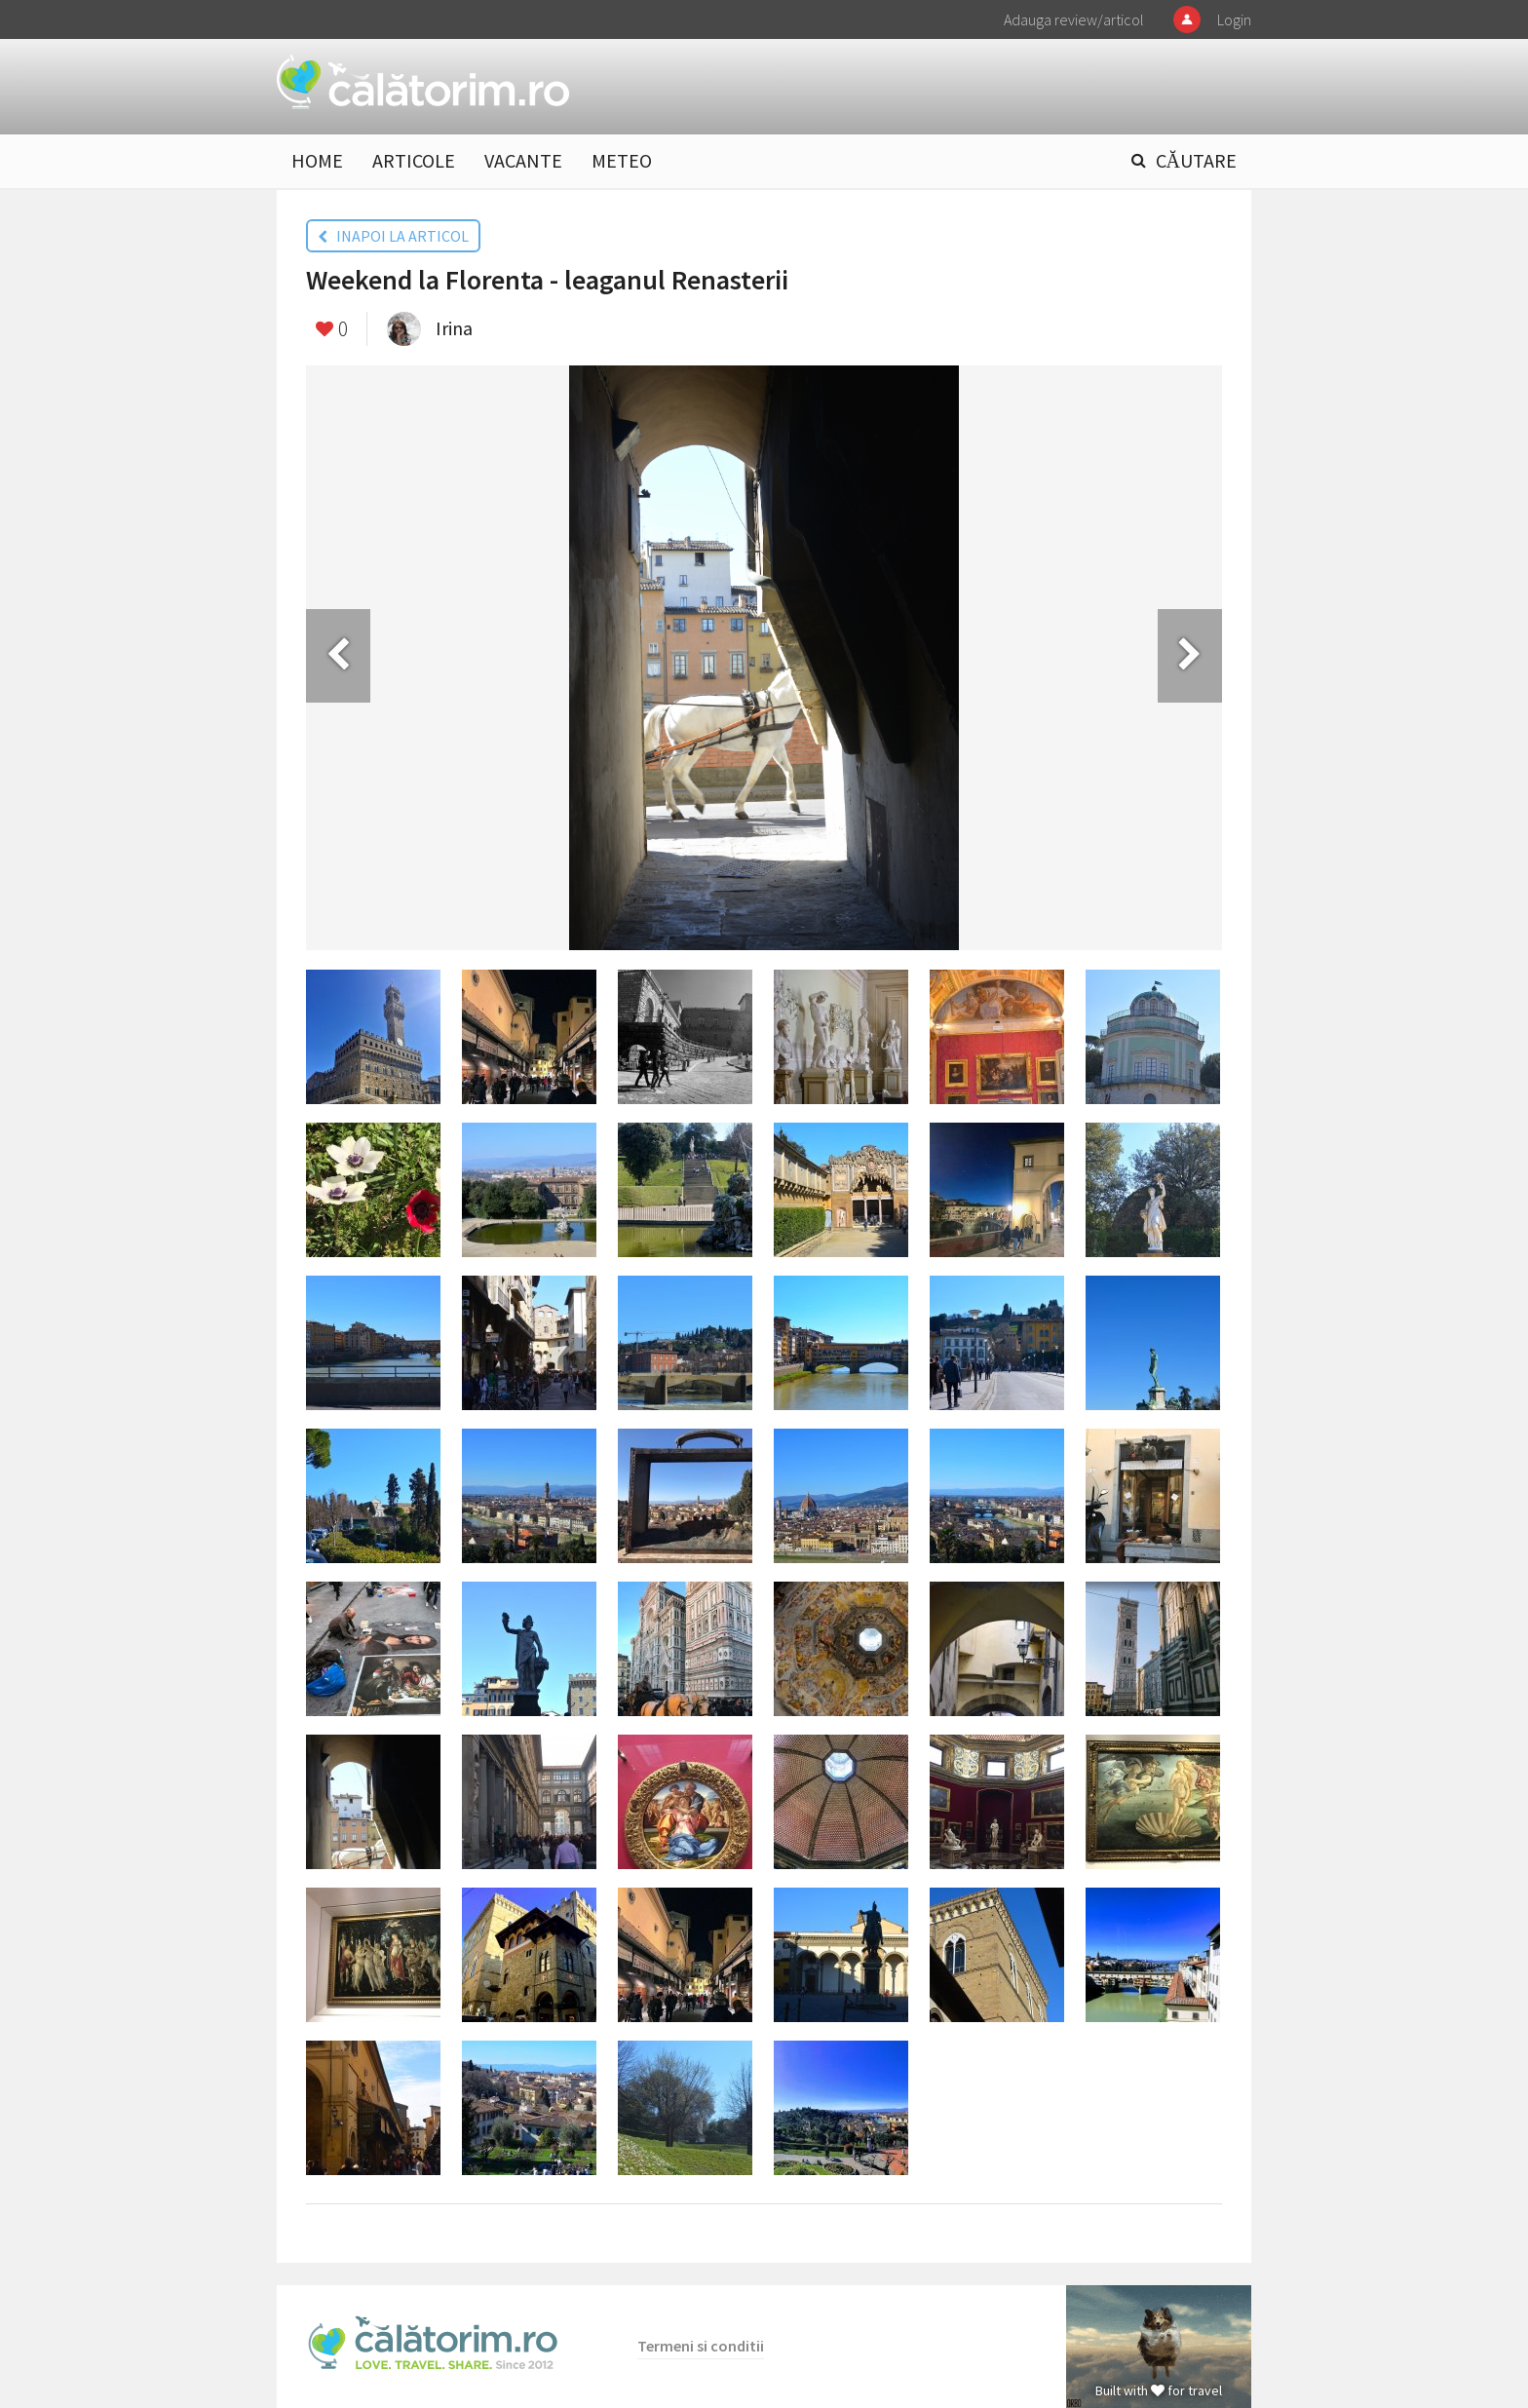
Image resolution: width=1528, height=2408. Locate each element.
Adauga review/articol (1074, 19)
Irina (454, 328)
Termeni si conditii (700, 2345)
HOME (317, 160)
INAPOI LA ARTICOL (393, 236)
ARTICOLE (413, 160)
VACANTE (523, 160)
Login (1234, 19)
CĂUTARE (1196, 160)
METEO (622, 160)
